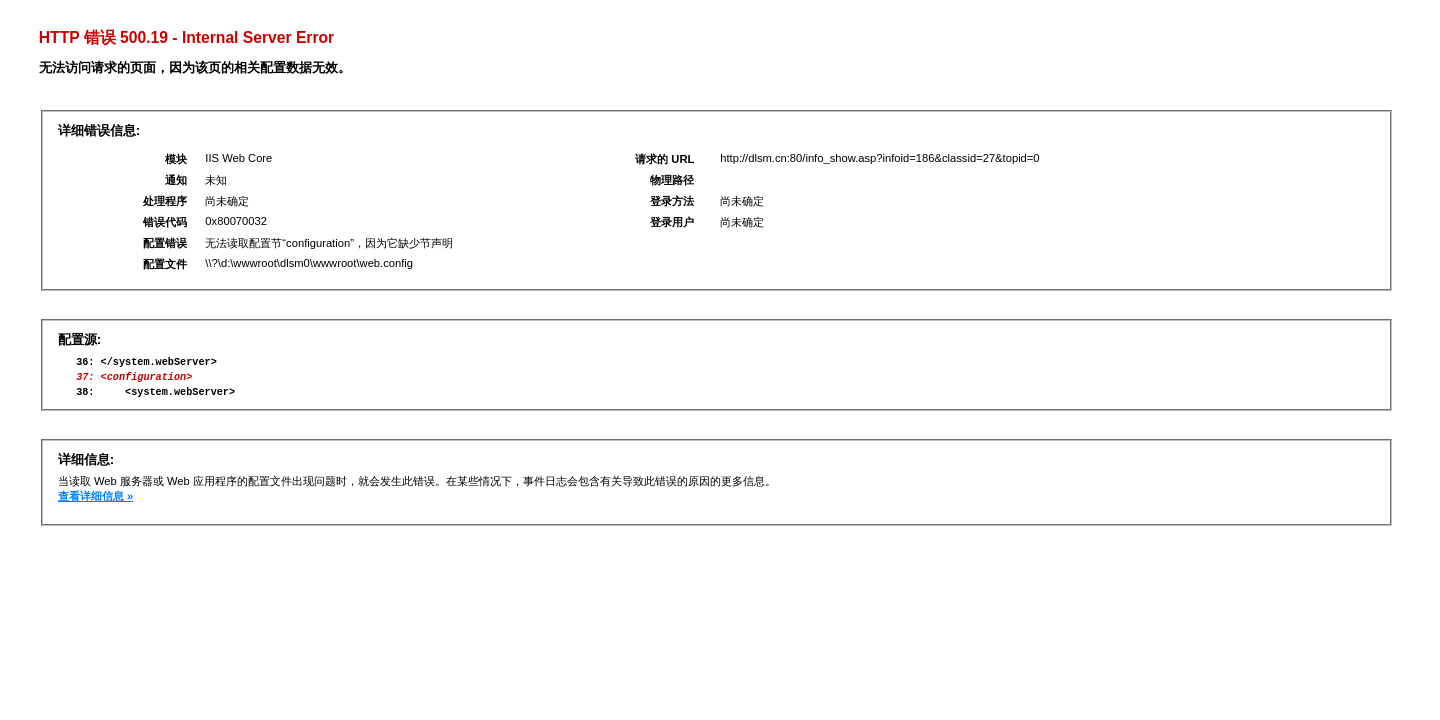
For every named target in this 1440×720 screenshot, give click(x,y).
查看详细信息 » (95, 505)
